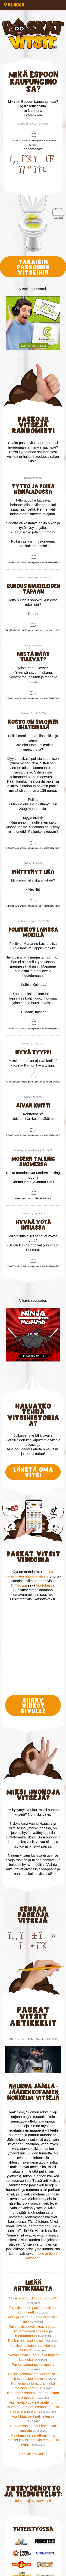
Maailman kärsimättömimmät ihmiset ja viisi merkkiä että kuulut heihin (33, 2439)
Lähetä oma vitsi (33, 1472)
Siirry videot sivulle (33, 1705)
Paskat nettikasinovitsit (26, 2341)
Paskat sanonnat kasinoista (33, 2364)
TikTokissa (19, 1585)
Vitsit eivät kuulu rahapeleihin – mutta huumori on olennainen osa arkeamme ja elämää (33, 2406)
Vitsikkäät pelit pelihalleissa (33, 2416)
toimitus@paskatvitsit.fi (33, 2501)
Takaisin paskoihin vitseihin (33, 267)
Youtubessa (45, 1585)
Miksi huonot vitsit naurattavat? (33, 2298)
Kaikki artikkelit (33, 2454)
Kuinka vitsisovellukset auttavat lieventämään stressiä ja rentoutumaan (33, 2331)
